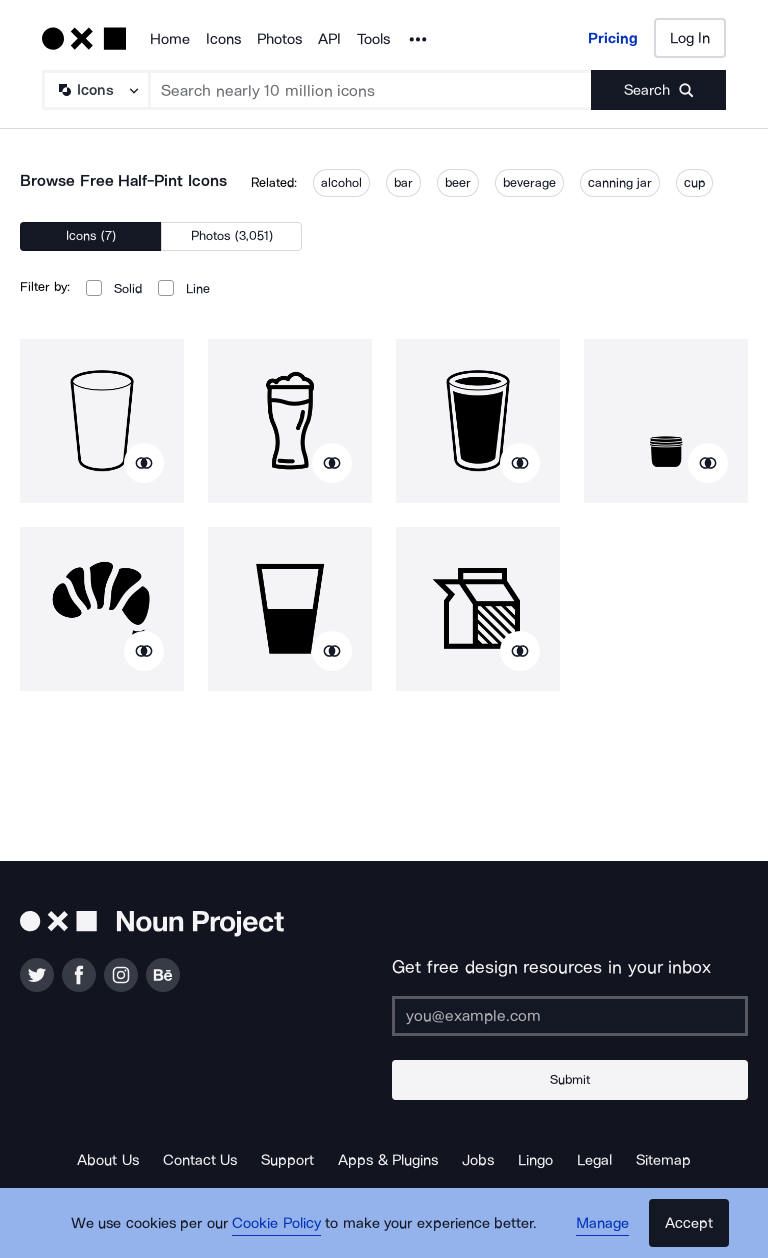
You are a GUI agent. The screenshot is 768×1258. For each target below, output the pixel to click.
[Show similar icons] (144, 463)
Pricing (613, 38)
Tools (373, 39)
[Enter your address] (570, 1016)
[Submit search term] (658, 90)
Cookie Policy (276, 1223)
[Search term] (371, 90)
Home (170, 39)
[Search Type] (95, 90)
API (329, 39)
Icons (223, 39)
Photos (279, 39)
